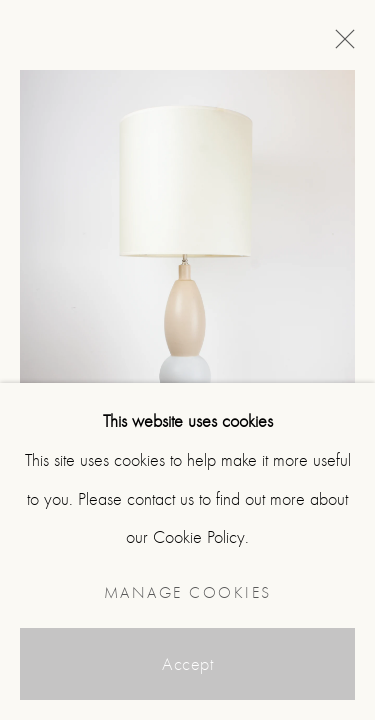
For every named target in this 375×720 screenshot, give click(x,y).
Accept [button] (187, 664)
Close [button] (340, 45)
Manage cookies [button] (188, 593)
